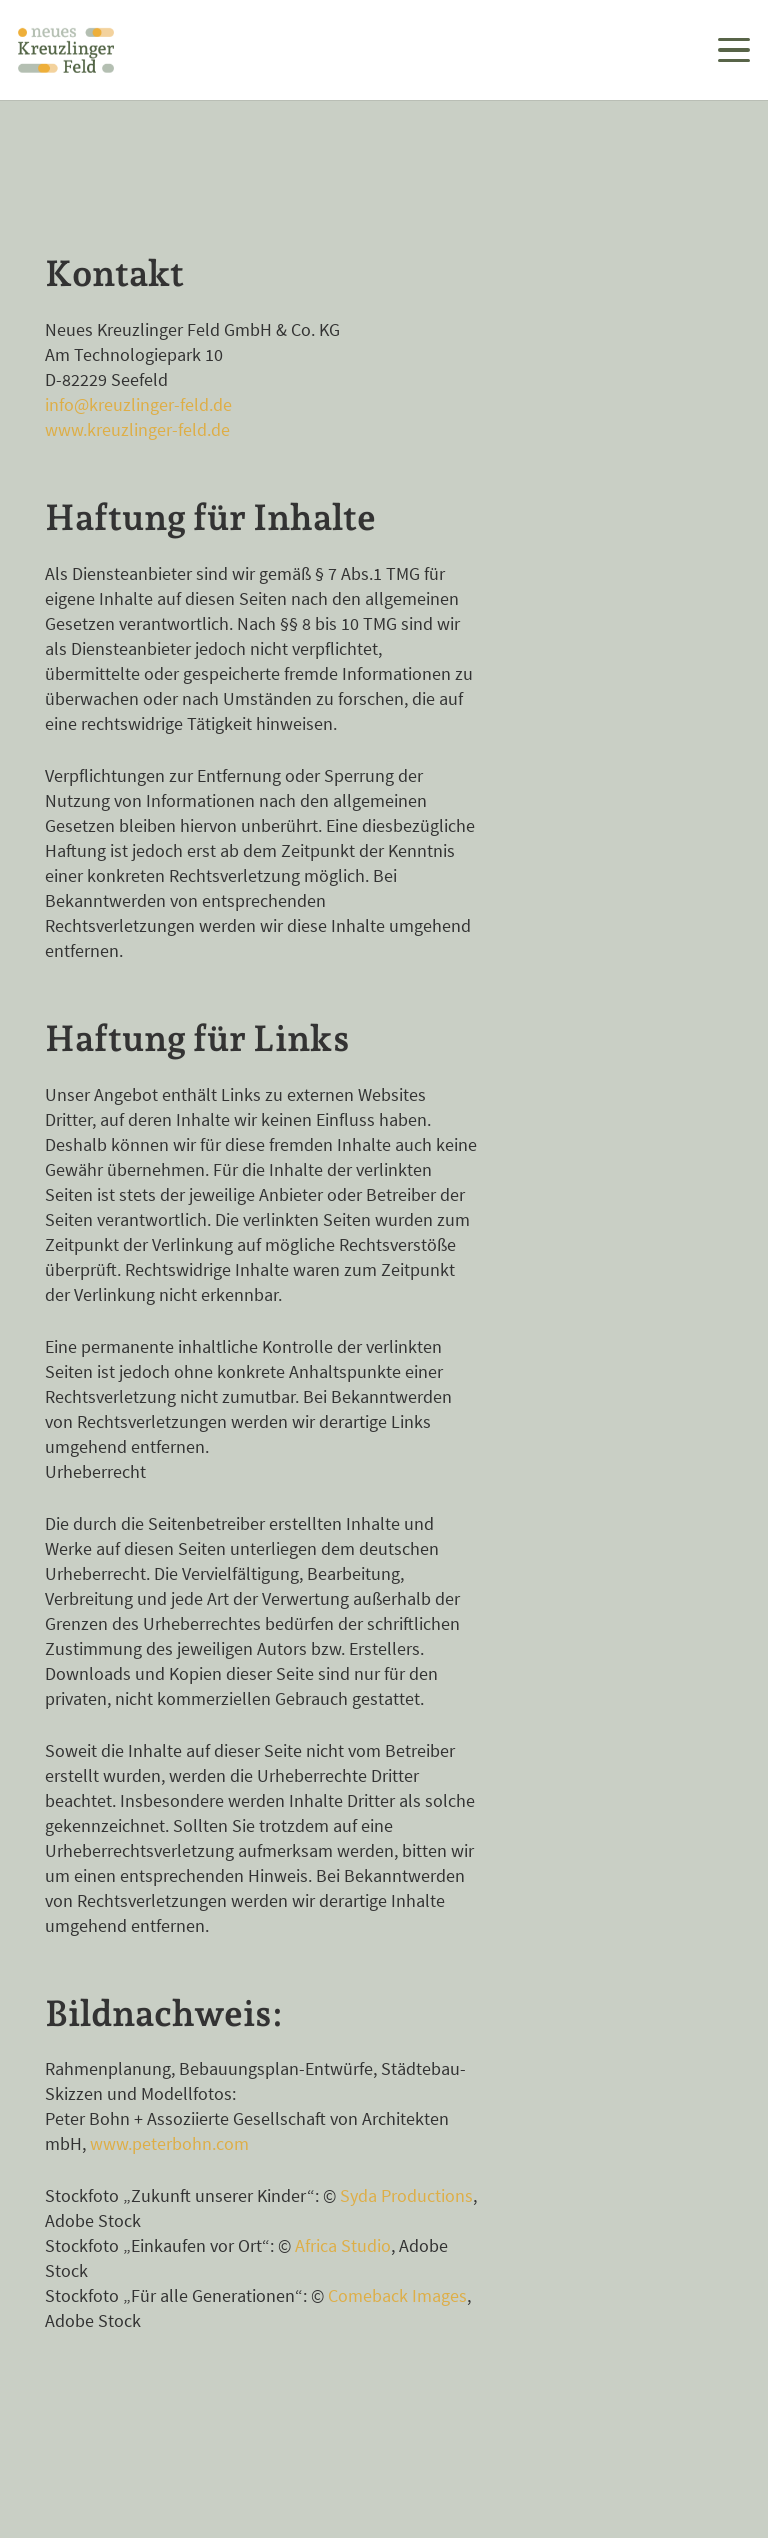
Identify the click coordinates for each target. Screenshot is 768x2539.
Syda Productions (406, 2195)
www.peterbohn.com (169, 2143)
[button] (734, 50)
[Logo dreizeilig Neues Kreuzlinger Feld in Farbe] (66, 50)
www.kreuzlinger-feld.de (137, 429)
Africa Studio (343, 2245)
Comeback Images (397, 2295)
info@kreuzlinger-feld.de (138, 404)
